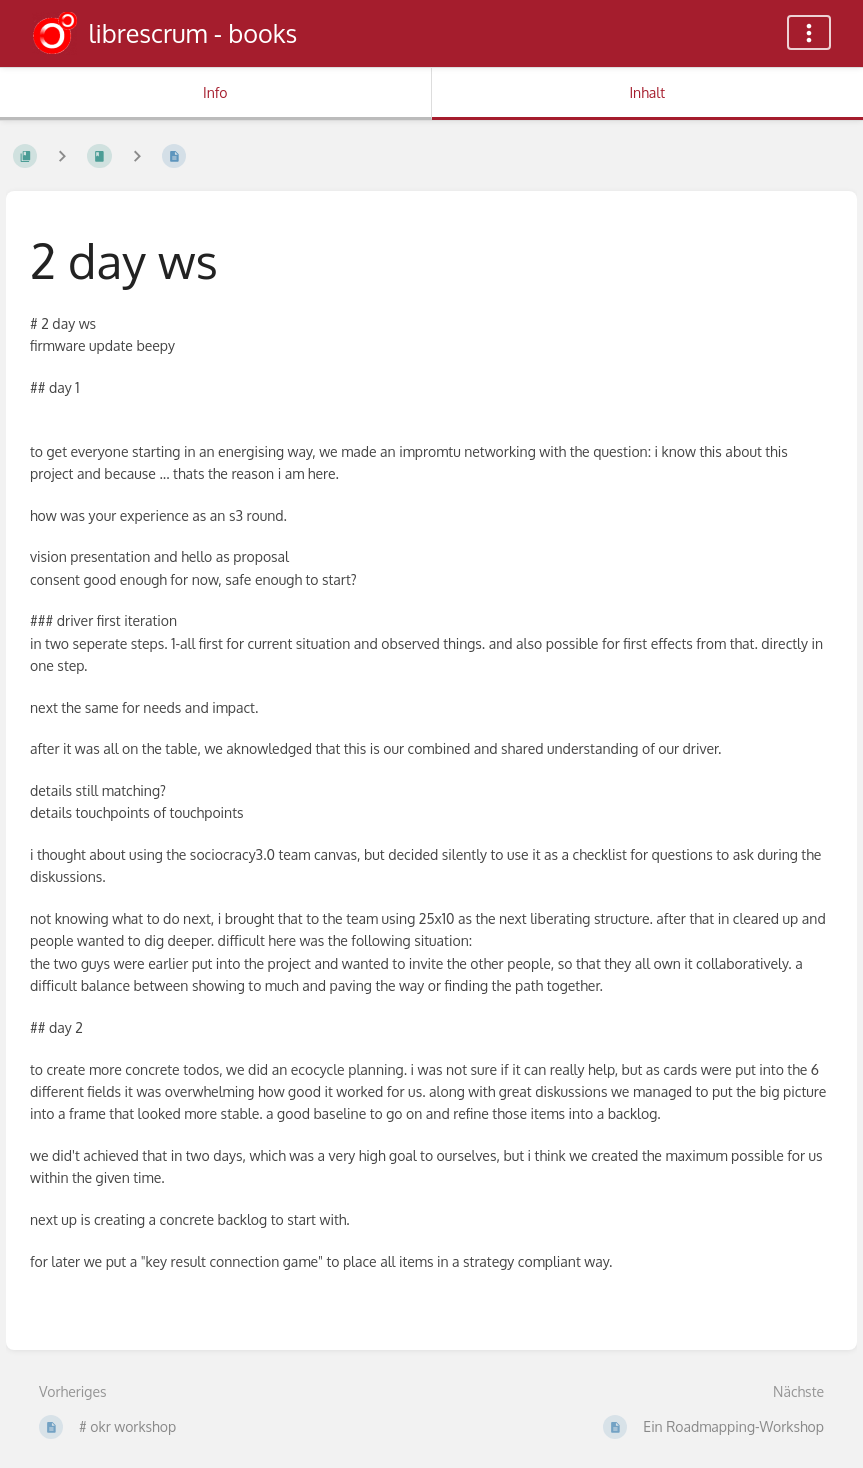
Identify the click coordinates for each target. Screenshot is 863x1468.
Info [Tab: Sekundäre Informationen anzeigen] (215, 92)
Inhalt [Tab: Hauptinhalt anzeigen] (647, 92)
